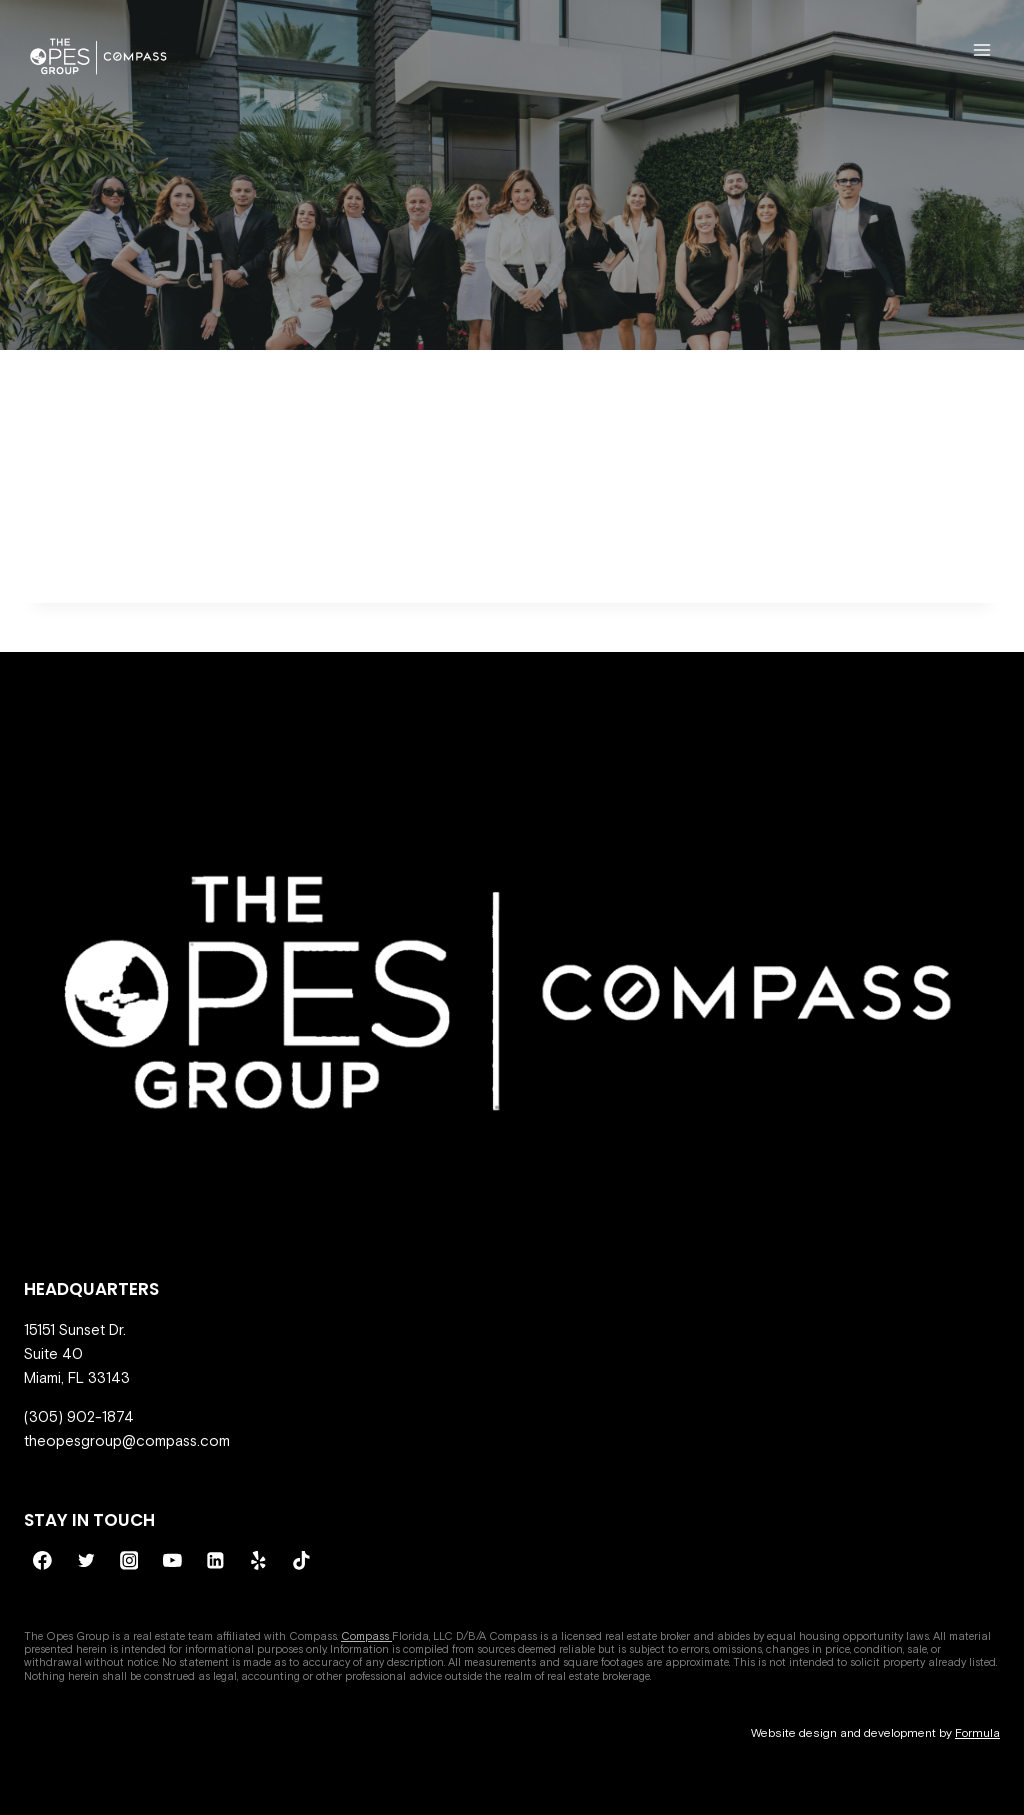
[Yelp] (259, 1561)
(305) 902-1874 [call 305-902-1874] (79, 1416)
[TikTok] (302, 1561)
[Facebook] (43, 1561)
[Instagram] (129, 1561)
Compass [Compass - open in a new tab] (366, 1636)
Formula (977, 1733)
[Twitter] (86, 1561)
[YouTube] (172, 1561)
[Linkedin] (216, 1561)
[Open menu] (981, 49)
